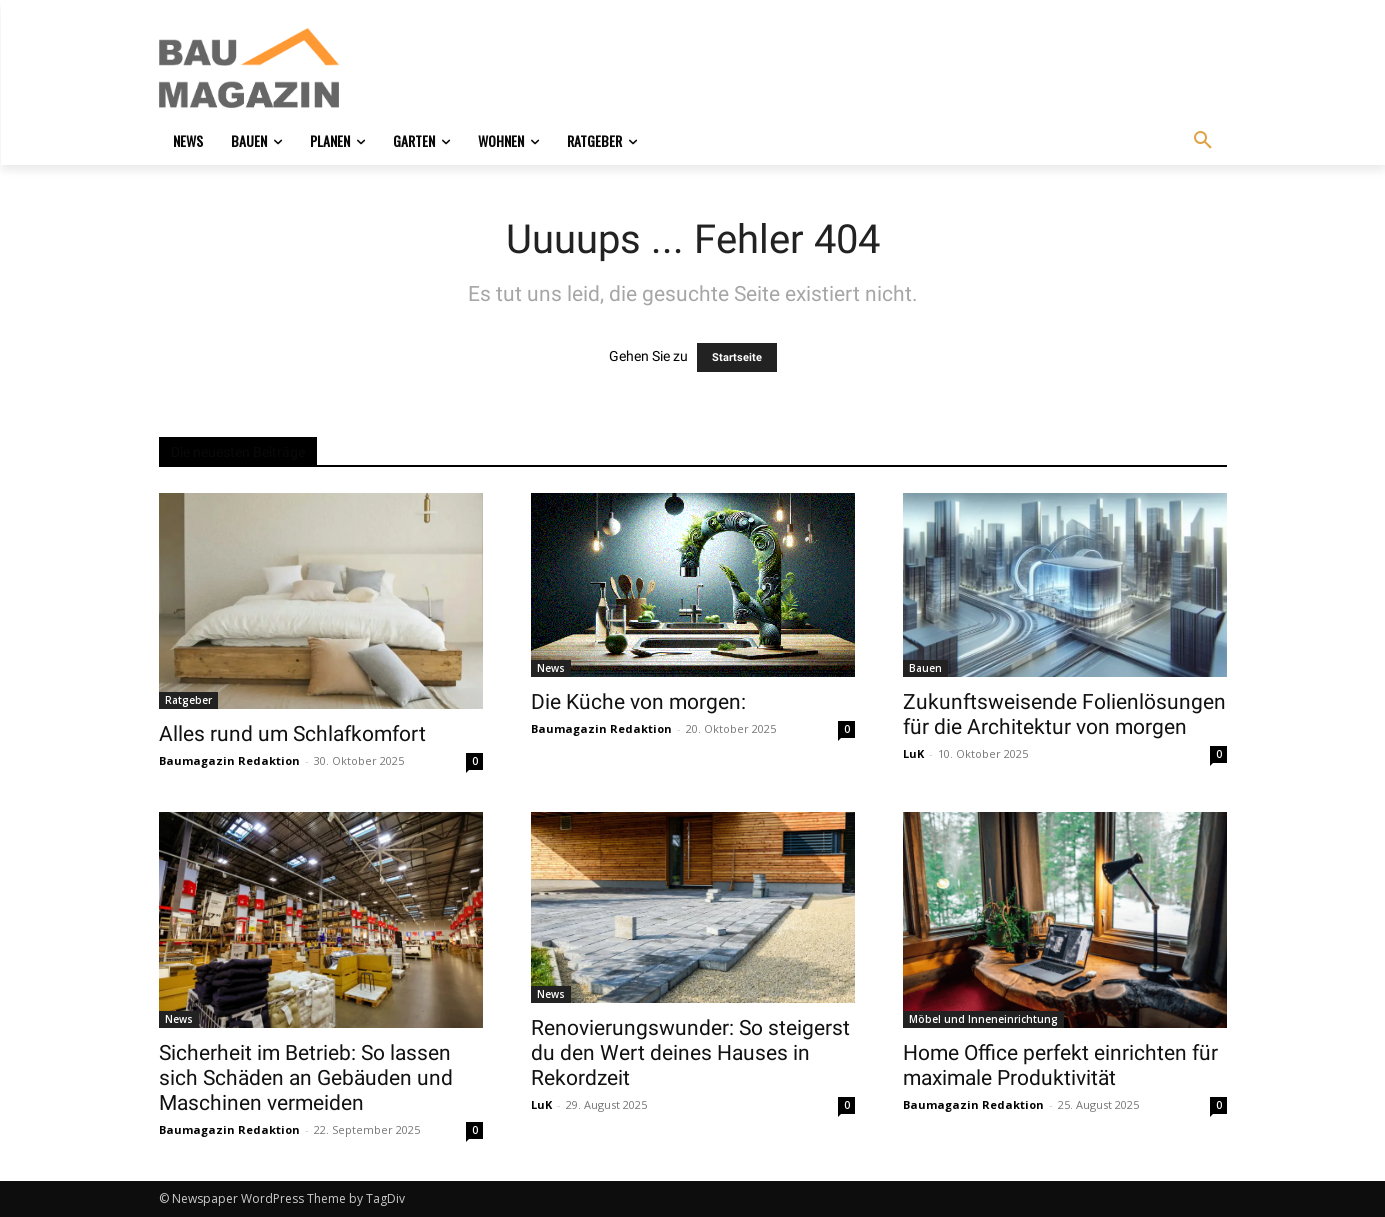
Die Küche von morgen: (638, 702)
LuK (913, 753)
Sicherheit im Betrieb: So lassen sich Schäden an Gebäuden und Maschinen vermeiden (306, 1078)
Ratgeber (188, 700)
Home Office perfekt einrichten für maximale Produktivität (1060, 1065)
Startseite (737, 357)
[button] (1203, 141)
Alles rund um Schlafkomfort (292, 734)
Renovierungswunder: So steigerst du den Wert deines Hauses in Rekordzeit (690, 1053)
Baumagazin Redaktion (229, 760)
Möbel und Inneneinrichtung (983, 1019)
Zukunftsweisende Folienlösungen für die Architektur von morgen (1064, 714)
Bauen (925, 668)
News (551, 668)
